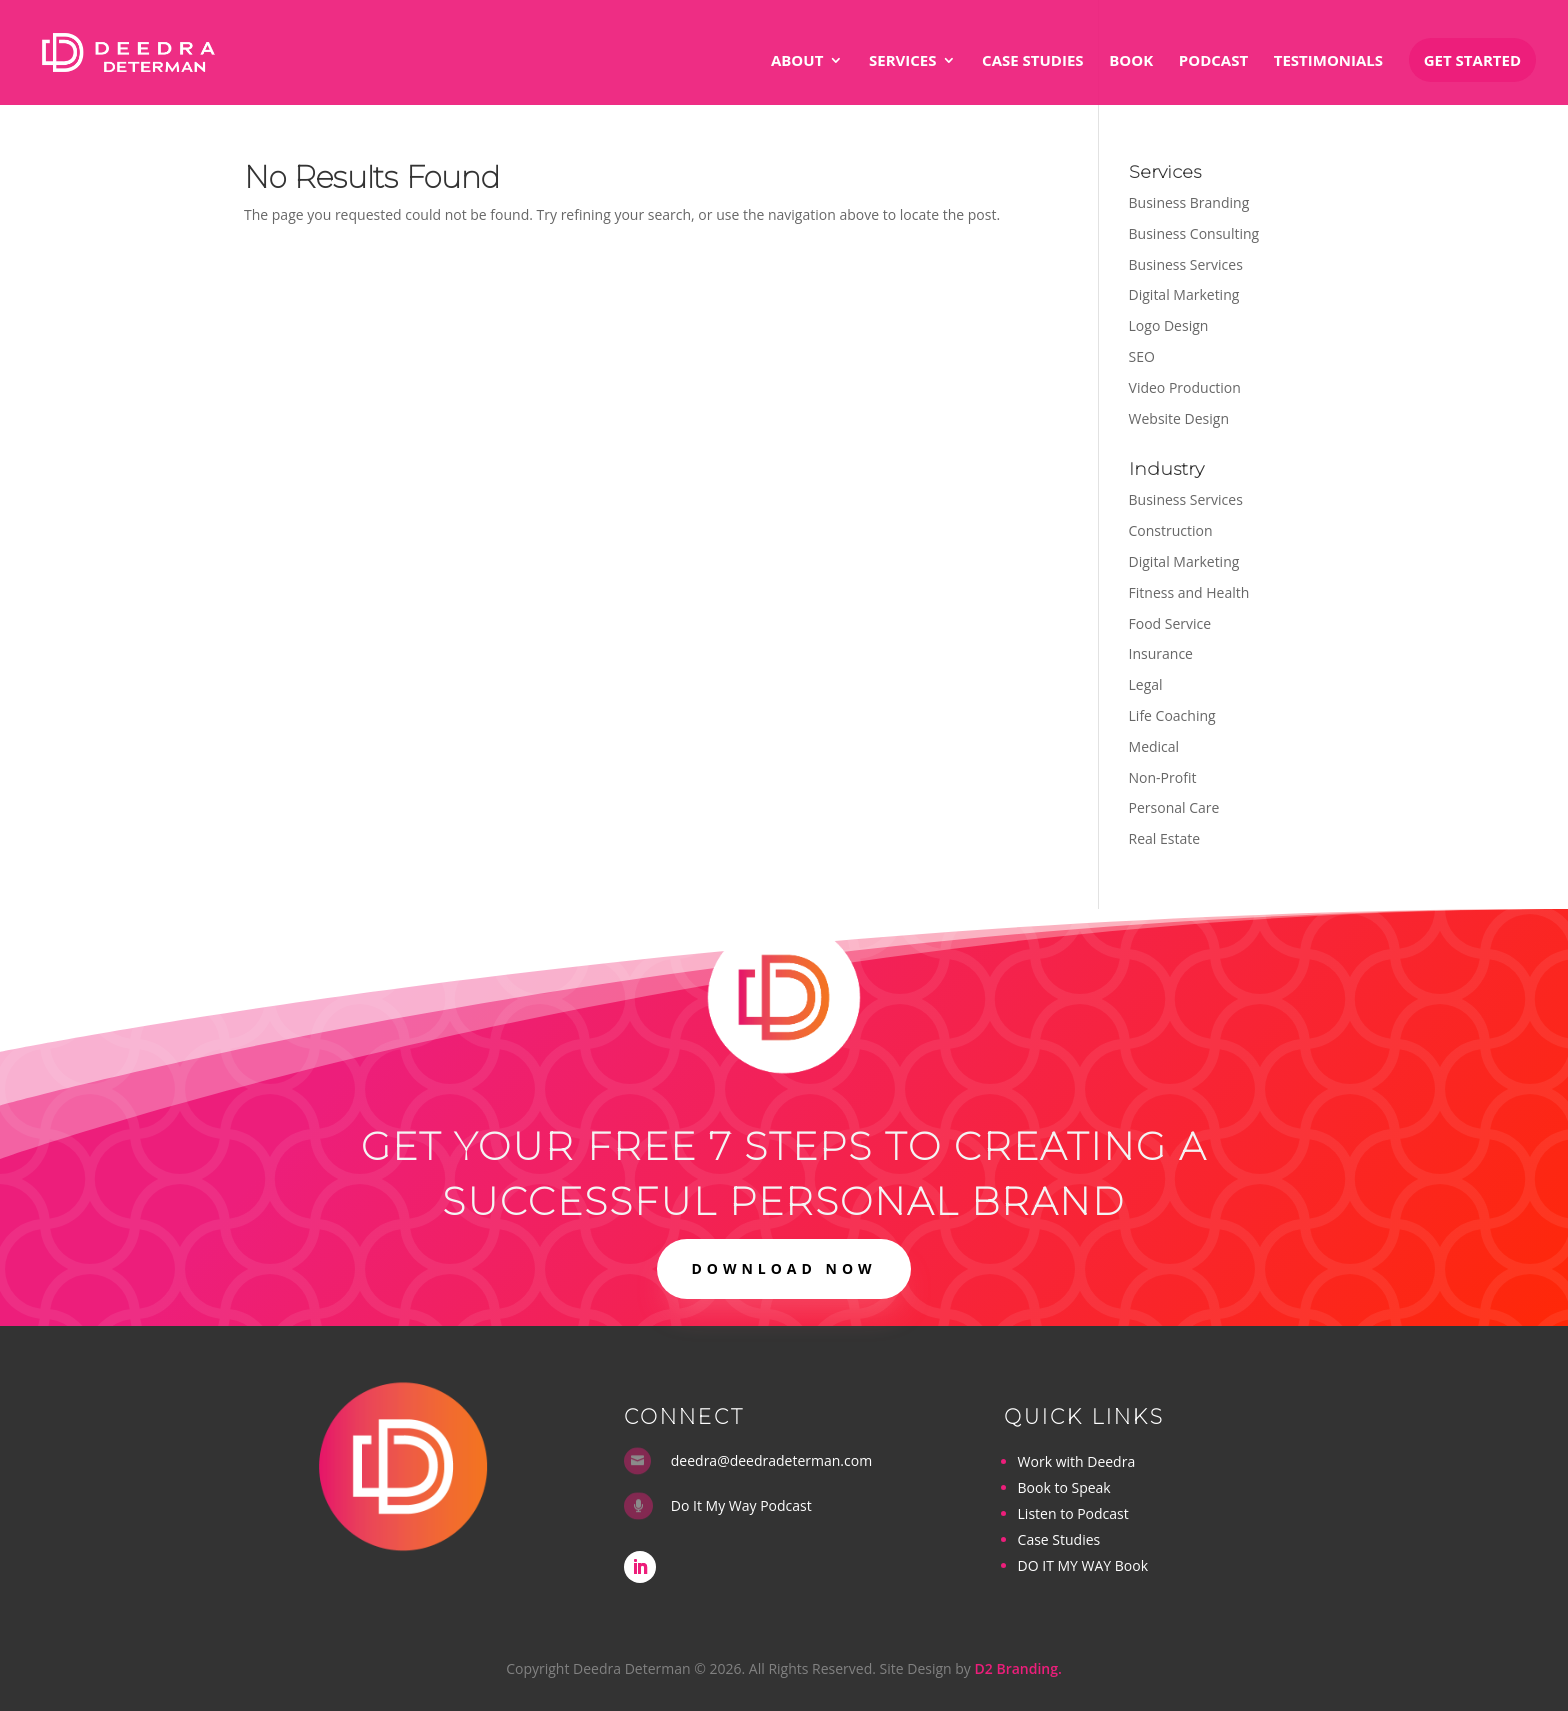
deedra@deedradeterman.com (771, 1460)
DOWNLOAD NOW (783, 1268)
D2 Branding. (1018, 1668)
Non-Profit (1163, 777)
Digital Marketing (1184, 294)
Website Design (1179, 418)
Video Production (1185, 387)
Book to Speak (1064, 1487)
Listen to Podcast (1073, 1513)
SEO (1142, 356)
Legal (1146, 684)
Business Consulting (1194, 233)
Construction (1171, 530)
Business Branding (1189, 202)
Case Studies (1032, 61)
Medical (1154, 746)
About (797, 61)
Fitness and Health (1189, 592)
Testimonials (1328, 61)
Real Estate (1165, 838)
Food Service (1170, 623)
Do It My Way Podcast (741, 1505)
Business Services (1186, 264)
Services (903, 61)
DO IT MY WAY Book (1083, 1565)
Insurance (1161, 653)
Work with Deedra (1077, 1461)
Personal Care (1174, 807)
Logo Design (1169, 325)
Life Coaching (1172, 715)
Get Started (1472, 60)
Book (1131, 61)
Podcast (1213, 61)
